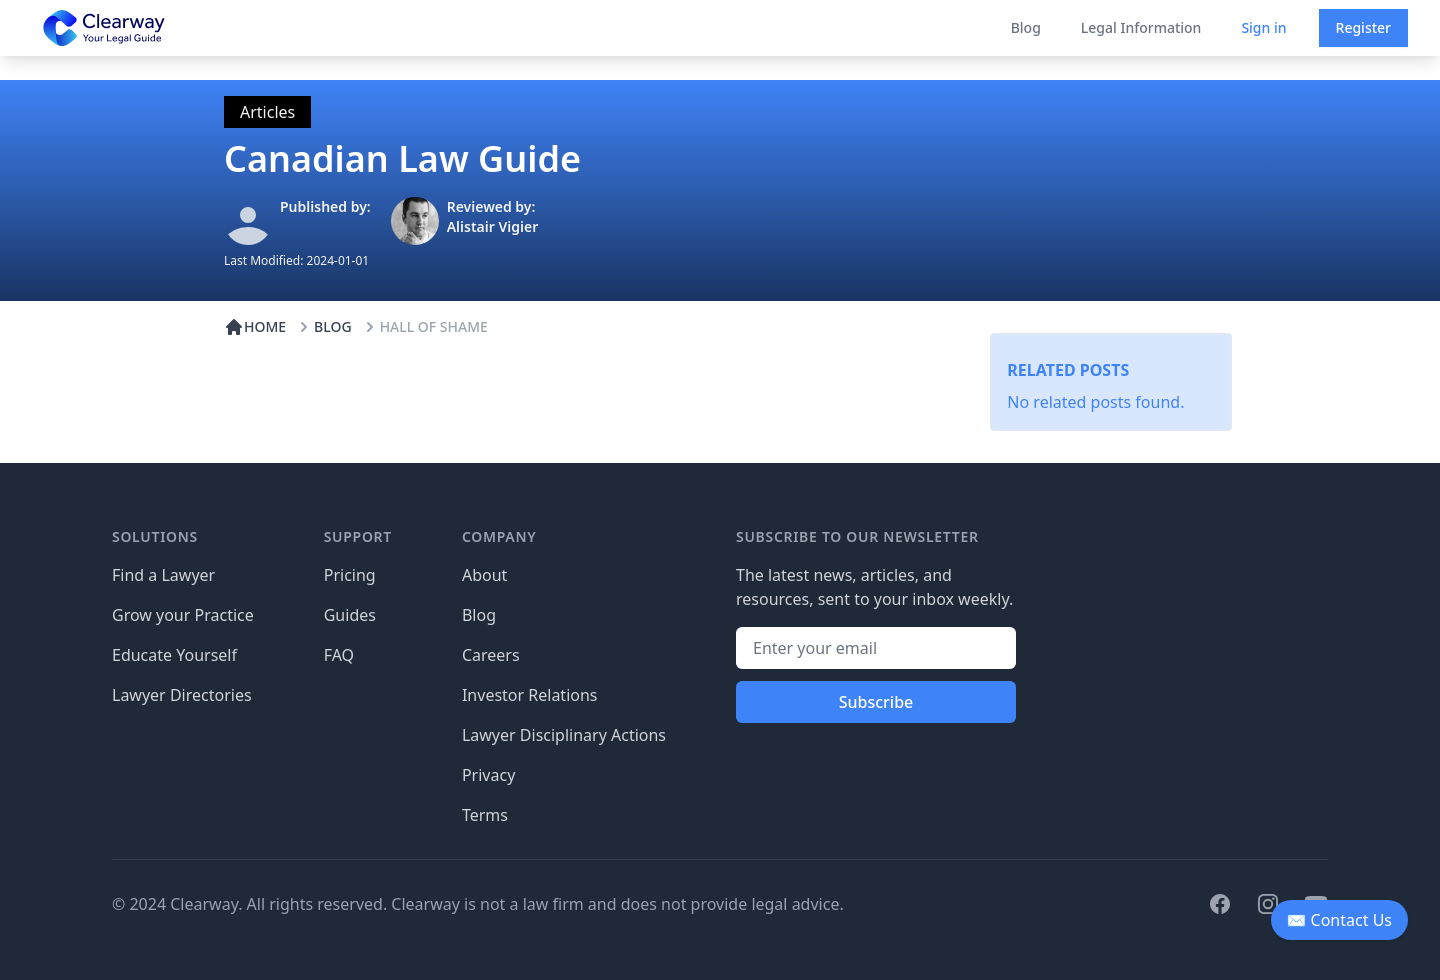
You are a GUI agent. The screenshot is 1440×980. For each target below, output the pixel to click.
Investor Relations (530, 695)
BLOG (323, 327)
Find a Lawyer (163, 575)
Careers (491, 655)
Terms (485, 815)
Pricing (350, 575)
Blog (1026, 27)
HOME (255, 327)
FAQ (339, 655)
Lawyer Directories (182, 695)
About (484, 575)
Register (1363, 27)
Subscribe (876, 702)
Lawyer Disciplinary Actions (564, 735)
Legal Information (1141, 27)
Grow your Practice (183, 615)
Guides (350, 615)
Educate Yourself (174, 655)
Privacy (488, 775)
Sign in (1263, 27)
